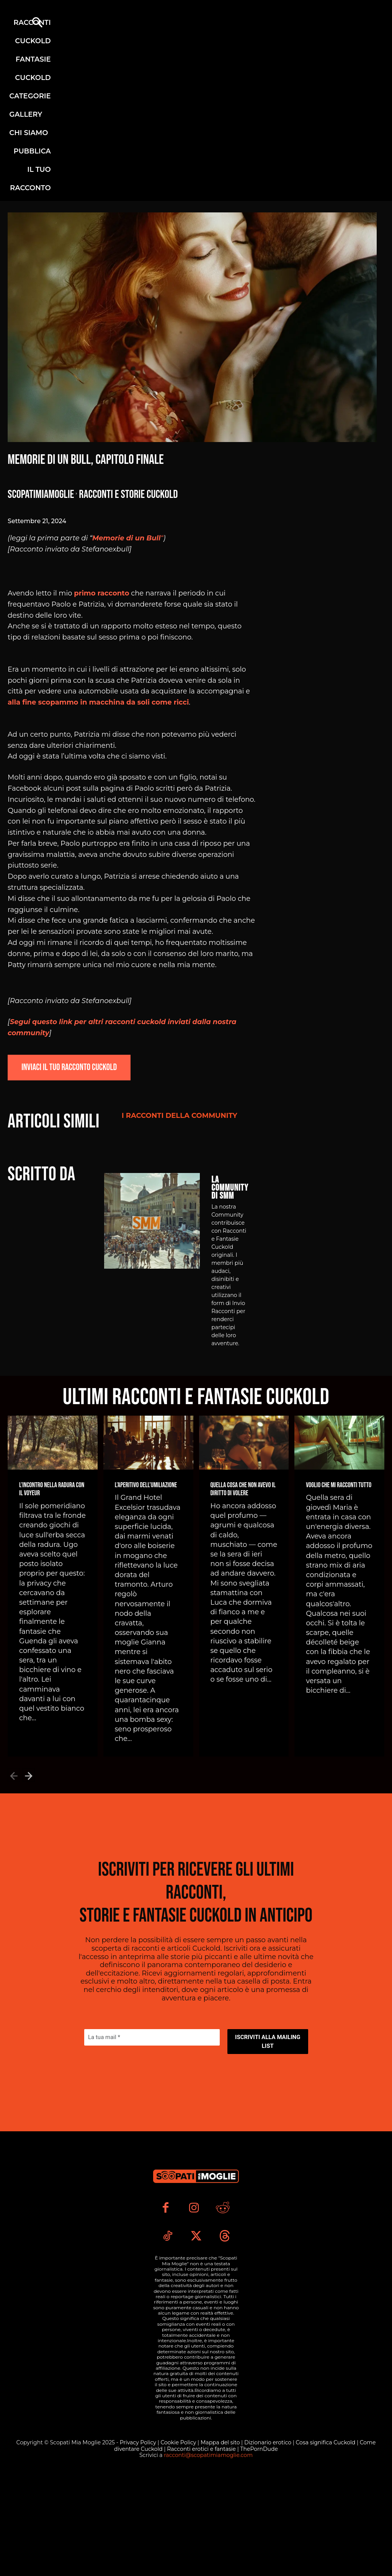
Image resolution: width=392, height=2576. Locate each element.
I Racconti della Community (179, 1115)
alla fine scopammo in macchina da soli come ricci (98, 702)
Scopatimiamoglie (41, 494)
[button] (37, 23)
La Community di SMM (229, 1200)
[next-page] (29, 1787)
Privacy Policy (139, 2537)
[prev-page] (14, 1787)
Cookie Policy (179, 2537)
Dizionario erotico (268, 2537)
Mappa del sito (221, 2537)
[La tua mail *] (152, 2091)
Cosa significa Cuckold (325, 2537)
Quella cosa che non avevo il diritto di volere (243, 1502)
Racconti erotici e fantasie (202, 2543)
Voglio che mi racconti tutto (338, 1498)
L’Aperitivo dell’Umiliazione (146, 1498)
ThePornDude (259, 2543)
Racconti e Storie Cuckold (128, 494)
